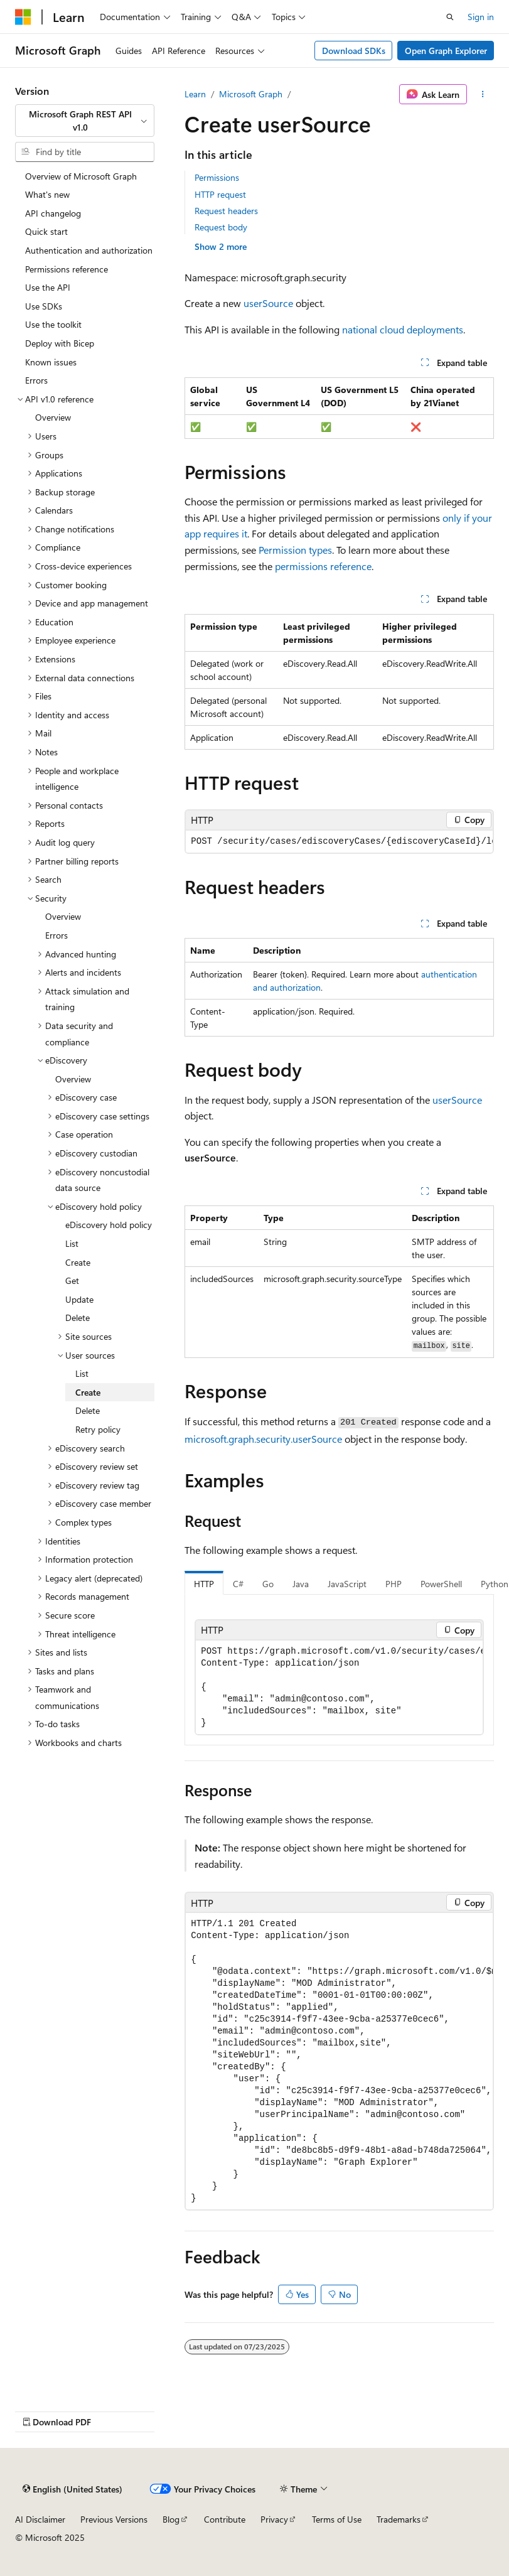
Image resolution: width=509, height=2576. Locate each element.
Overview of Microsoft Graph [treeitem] (81, 176)
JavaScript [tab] (347, 1584)
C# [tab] (238, 1584)
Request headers (226, 211)
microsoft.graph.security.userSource (263, 1438)
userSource (268, 303)
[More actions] (483, 94)
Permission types (295, 549)
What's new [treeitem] (47, 194)
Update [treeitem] (79, 1299)
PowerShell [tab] (441, 1584)
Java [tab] (300, 1584)
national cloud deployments (402, 329)
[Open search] (450, 17)
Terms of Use (337, 2519)
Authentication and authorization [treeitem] (89, 250)
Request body (221, 227)
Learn (195, 94)
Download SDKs (353, 51)
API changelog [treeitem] (53, 213)
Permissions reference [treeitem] (66, 269)
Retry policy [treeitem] (98, 1429)
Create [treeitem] (77, 1262)
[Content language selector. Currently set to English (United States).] (72, 2489)
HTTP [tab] (204, 1584)
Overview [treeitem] (53, 417)
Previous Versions (113, 2519)
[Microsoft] (23, 17)
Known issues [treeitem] (51, 362)
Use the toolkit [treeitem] (53, 324)
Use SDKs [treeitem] (43, 306)
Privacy (274, 2519)
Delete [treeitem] (77, 1317)
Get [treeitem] (72, 1280)
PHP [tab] (393, 1584)
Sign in (481, 17)
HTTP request (220, 194)
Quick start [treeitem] (46, 231)
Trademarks (399, 2519)
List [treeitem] (71, 1243)
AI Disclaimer (40, 2519)
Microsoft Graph (250, 94)
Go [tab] (268, 1584)
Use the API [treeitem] (47, 287)
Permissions (217, 177)
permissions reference (323, 566)
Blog (171, 2519)
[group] (339, 841)
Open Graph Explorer (446, 51)
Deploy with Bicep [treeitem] (59, 343)
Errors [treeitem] (36, 380)
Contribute (224, 2519)
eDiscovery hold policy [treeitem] (108, 1225)
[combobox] (84, 120)
